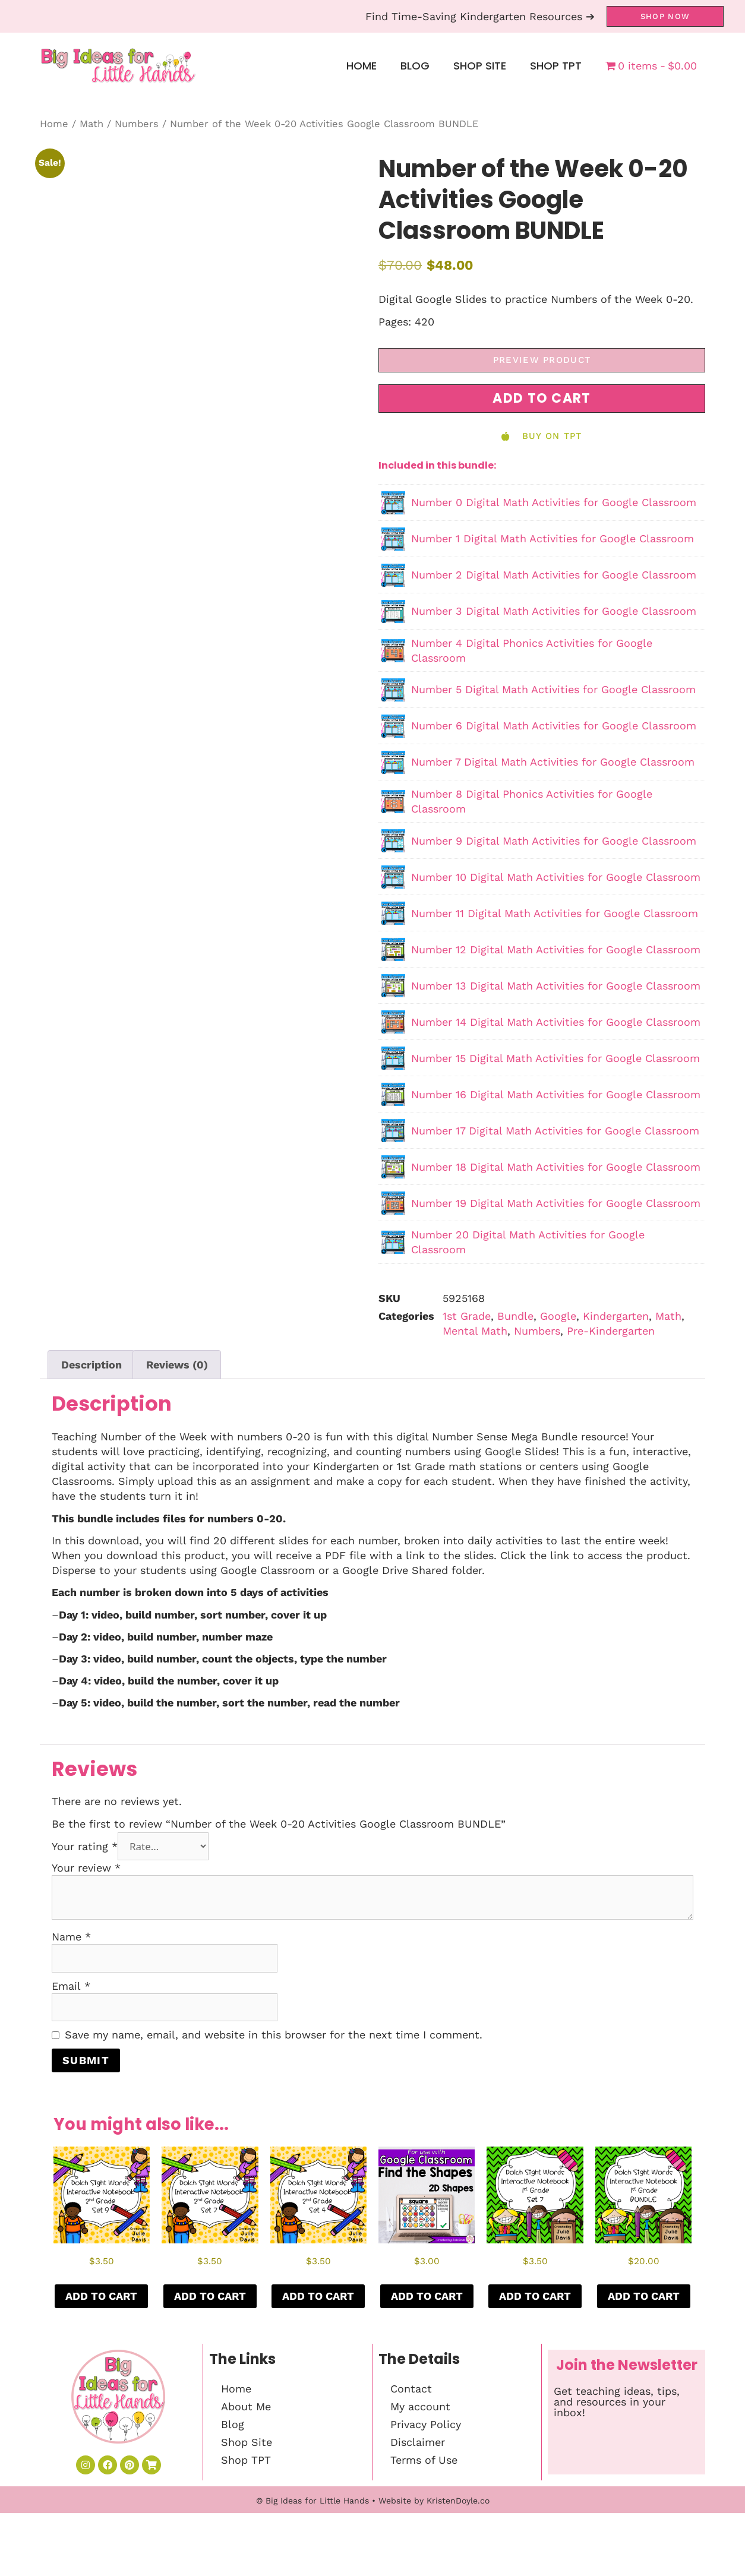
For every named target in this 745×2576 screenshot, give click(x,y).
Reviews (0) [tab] (177, 1364)
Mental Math (475, 1331)
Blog (415, 65)
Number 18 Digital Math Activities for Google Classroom (555, 1167)
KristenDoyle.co (458, 2563)
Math (91, 123)
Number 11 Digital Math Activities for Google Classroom (554, 913)
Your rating (85, 1846)
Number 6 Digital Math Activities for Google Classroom (553, 725)
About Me (246, 2406)
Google (558, 1316)
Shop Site (479, 65)
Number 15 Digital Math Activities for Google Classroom (555, 1058)
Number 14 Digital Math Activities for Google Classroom (555, 1022)
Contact (411, 2388)
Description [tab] (91, 1364)
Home (361, 65)
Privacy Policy (425, 2424)
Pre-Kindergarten (611, 1331)
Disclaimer (417, 2442)
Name (71, 1936)
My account (420, 2406)
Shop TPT (556, 65)
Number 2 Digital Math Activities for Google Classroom (553, 574)
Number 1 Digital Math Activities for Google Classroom (552, 538)
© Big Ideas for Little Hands (312, 2563)
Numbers (137, 123)
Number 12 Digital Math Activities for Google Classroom (555, 949)
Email (71, 1986)
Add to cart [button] (101, 2296)
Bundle (515, 1316)
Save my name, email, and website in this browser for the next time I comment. (273, 2034)
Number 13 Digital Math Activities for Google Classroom (555, 985)
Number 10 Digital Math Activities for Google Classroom (555, 877)
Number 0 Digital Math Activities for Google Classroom (553, 502)
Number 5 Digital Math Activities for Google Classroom (553, 689)
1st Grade (467, 1316)
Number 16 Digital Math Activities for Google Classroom (555, 1094)
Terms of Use (423, 2460)
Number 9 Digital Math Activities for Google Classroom (553, 841)
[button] (541, 398)
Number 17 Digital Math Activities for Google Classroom (555, 1130)
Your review (86, 1867)
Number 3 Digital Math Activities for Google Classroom (553, 611)
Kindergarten (616, 1316)
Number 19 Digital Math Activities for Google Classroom (555, 1203)
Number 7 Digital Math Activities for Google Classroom (553, 762)
